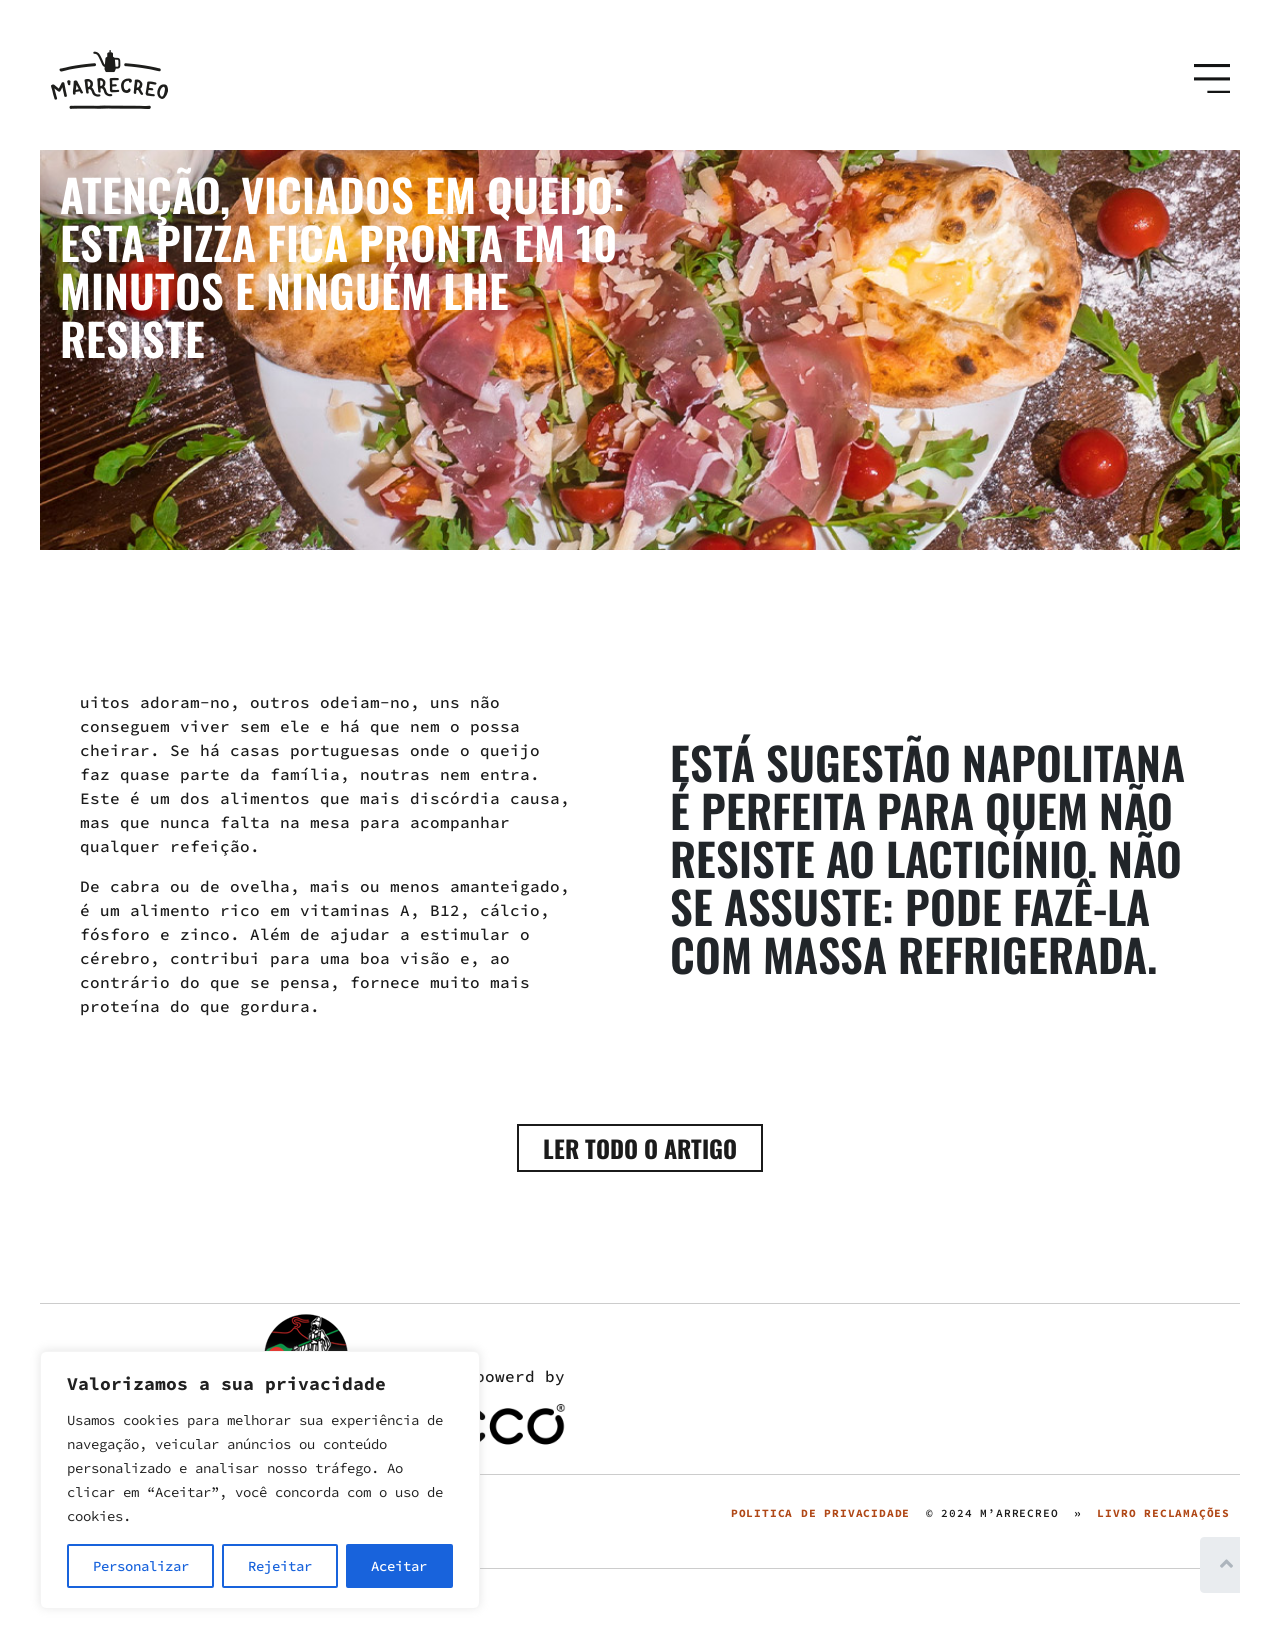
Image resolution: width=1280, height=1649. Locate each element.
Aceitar (399, 1566)
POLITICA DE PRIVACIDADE (820, 1513)
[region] (260, 1480)
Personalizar (141, 1566)
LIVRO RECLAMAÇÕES (1163, 1513)
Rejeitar (280, 1566)
